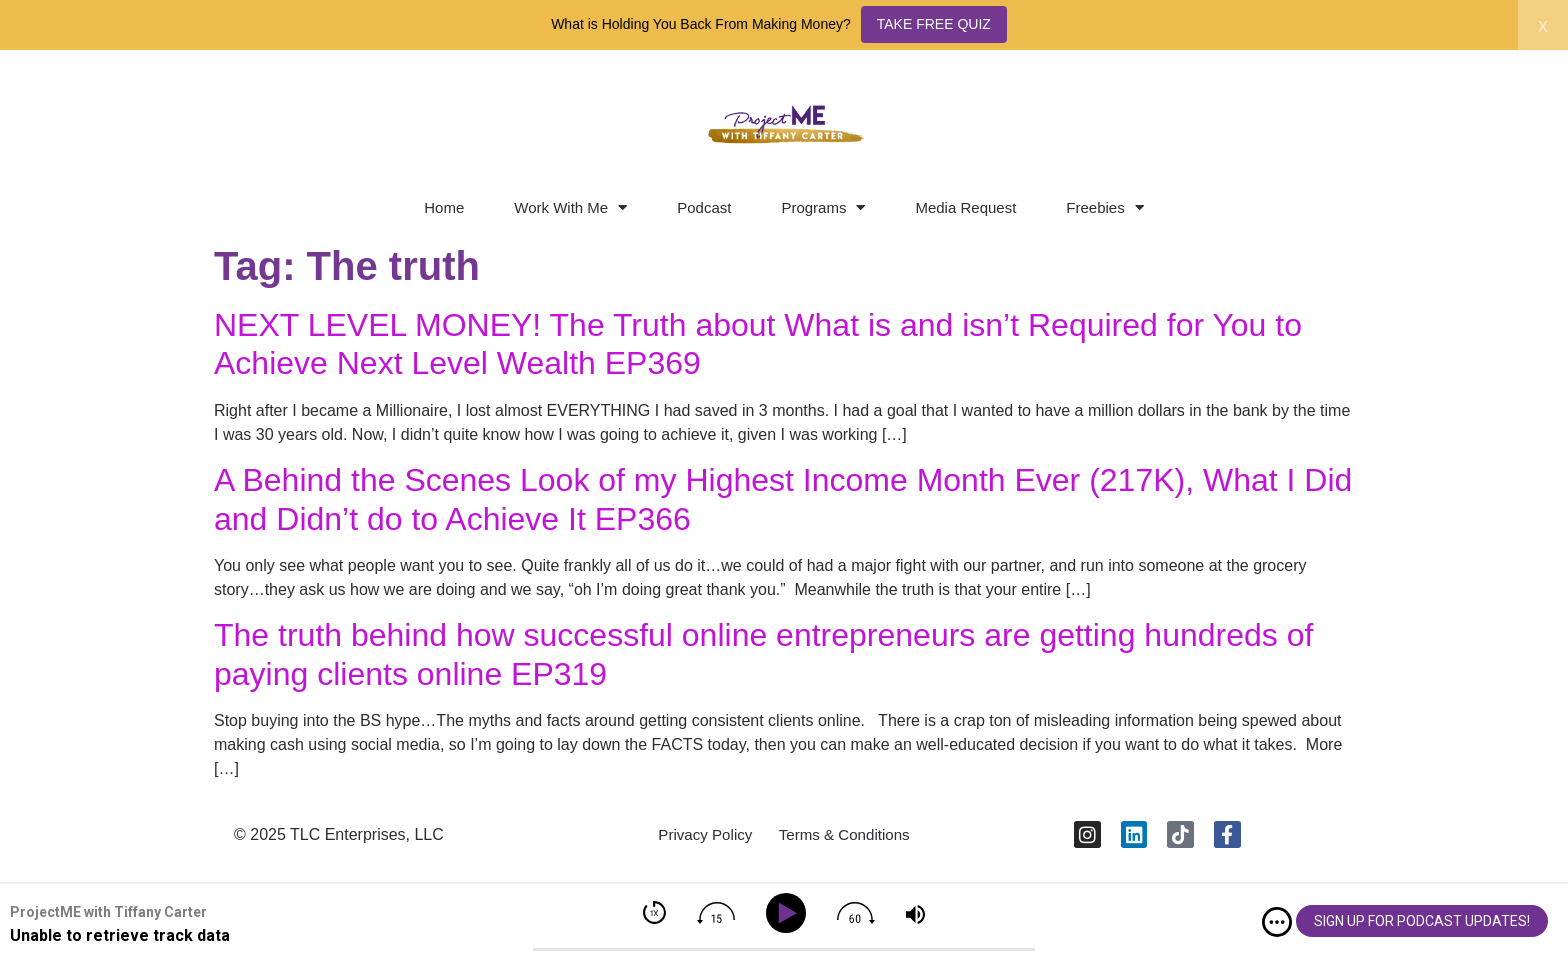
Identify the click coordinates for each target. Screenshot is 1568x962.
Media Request (965, 207)
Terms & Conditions (849, 838)
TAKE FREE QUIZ (934, 24)
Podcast (704, 207)
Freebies (1104, 207)
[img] (1277, 922)
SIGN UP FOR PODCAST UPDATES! (1422, 921)
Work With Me (570, 207)
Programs (823, 207)
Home (444, 207)
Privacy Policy (699, 838)
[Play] (789, 913)
